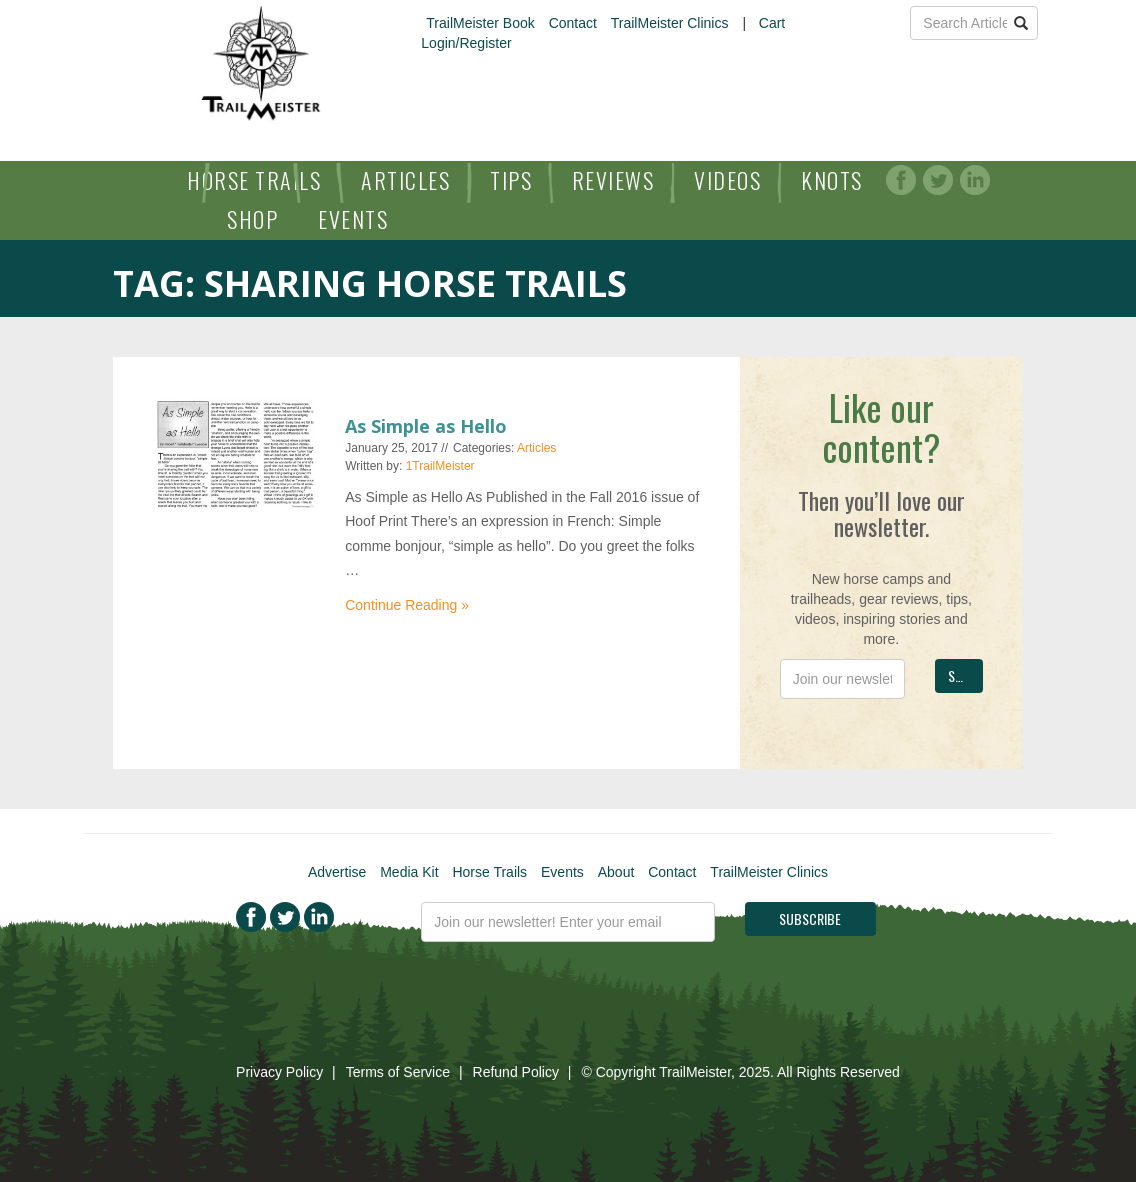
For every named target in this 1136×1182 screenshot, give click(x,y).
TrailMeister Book (480, 23)
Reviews (613, 180)
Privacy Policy (279, 1072)
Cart (772, 23)
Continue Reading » (407, 605)
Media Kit (409, 872)
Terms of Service (398, 1072)
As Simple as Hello (426, 426)
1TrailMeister (440, 466)
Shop (252, 219)
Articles (405, 180)
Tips (511, 180)
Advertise (337, 872)
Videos (727, 180)
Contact (573, 23)
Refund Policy (516, 1072)
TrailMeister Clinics (670, 23)
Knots (832, 180)
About (616, 872)
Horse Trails (254, 180)
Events (353, 219)
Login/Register (466, 43)
